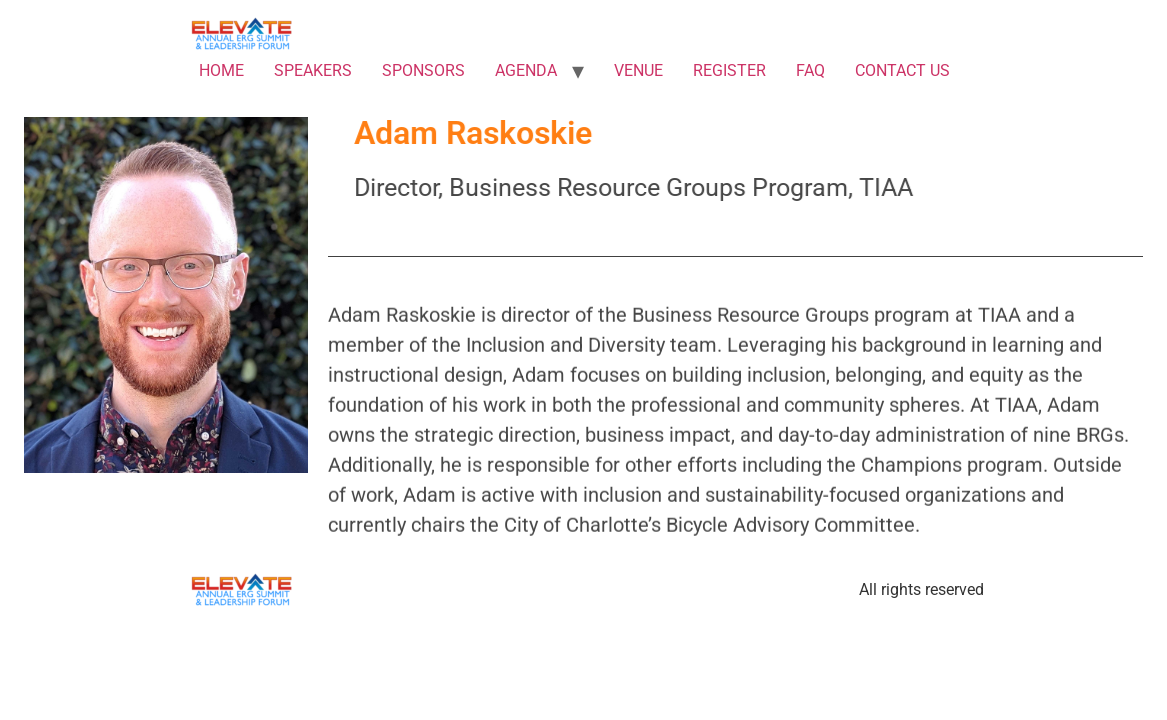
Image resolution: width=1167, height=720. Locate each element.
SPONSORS (423, 70)
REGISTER (729, 70)
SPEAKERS (313, 70)
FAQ (810, 70)
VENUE (638, 70)
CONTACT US (902, 70)
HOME (221, 70)
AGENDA (526, 70)
